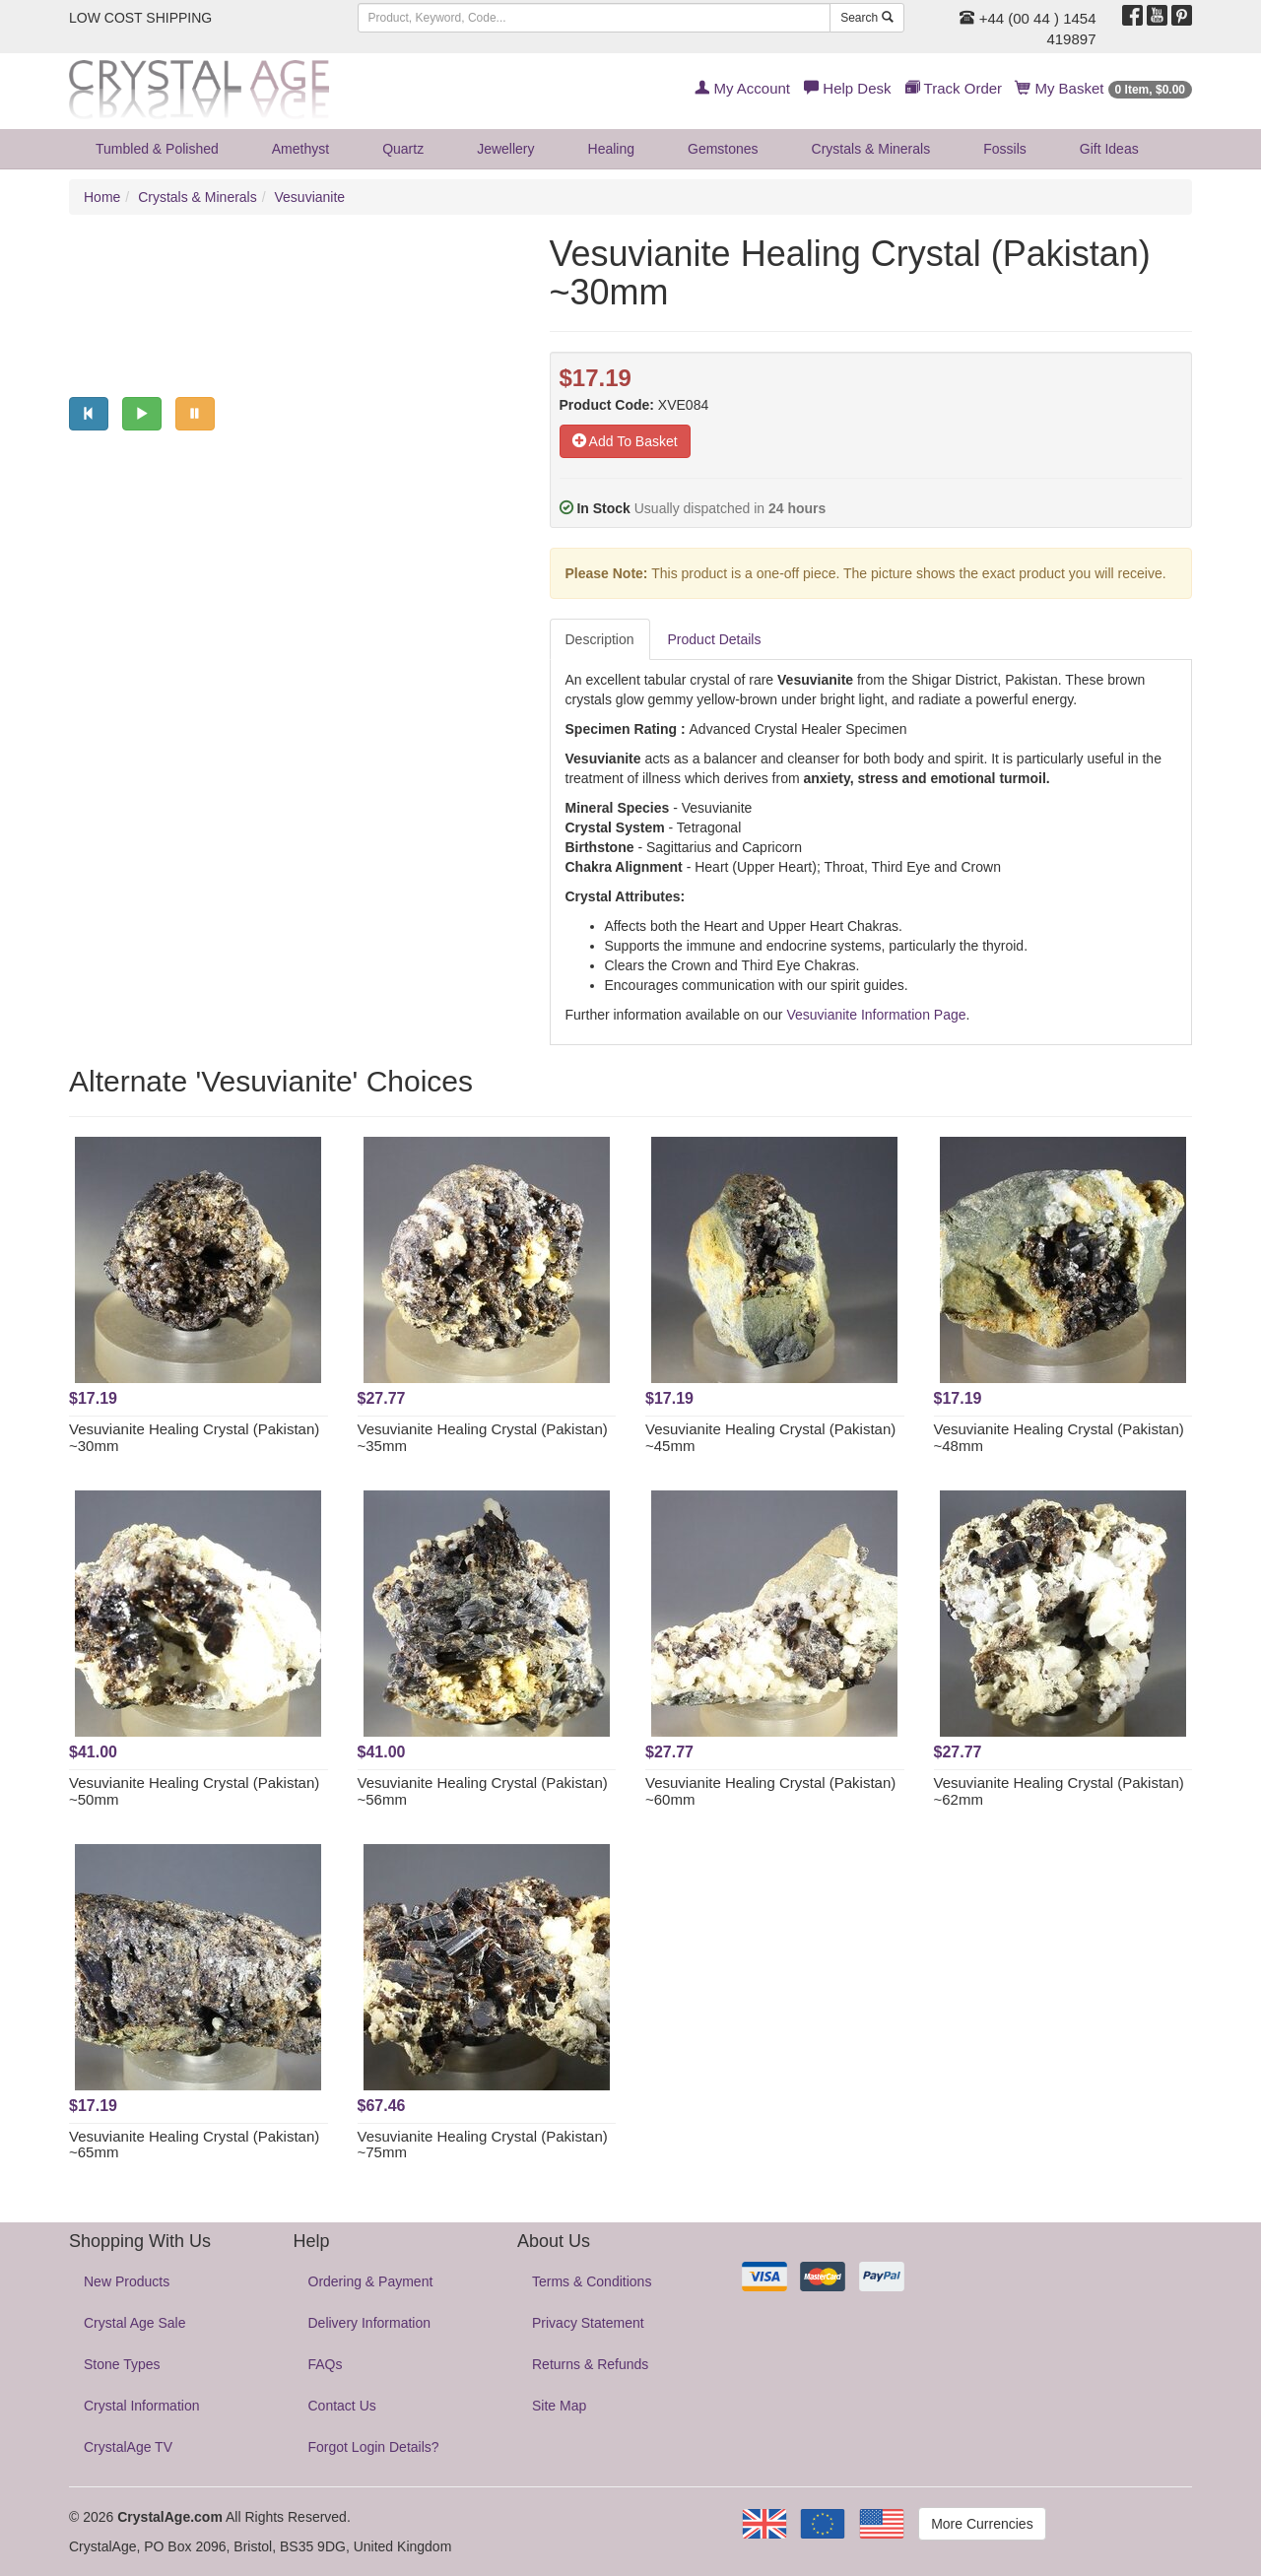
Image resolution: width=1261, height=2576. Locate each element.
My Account (742, 88)
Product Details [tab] (715, 639)
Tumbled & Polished (157, 149)
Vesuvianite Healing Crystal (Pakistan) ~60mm (770, 1791)
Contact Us (342, 2405)
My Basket (1104, 88)
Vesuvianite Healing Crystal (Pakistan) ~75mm (483, 2144)
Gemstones (723, 149)
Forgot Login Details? (373, 2447)
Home (102, 197)
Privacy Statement (588, 2323)
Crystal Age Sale (135, 2323)
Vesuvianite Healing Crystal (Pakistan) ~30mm (194, 1437)
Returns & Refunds (590, 2364)
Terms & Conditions (591, 2281)
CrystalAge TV (128, 2447)
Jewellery (505, 149)
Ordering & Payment (370, 2281)
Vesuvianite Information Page (875, 1015)
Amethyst (300, 149)
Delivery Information (369, 2323)
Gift (1109, 149)
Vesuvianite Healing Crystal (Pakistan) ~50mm (194, 1791)
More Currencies (981, 2524)
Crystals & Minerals (871, 149)
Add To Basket (625, 441)
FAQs (325, 2364)
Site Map (559, 2405)
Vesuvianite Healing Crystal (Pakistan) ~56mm (483, 1791)
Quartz (403, 149)
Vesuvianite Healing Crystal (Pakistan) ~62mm (1059, 1791)
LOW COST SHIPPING (140, 18)
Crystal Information (141, 2405)
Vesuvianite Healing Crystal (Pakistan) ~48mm (1059, 1437)
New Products (126, 2281)
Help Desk (847, 88)
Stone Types (122, 2364)
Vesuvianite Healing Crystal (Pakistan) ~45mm (770, 1437)
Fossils (1005, 149)
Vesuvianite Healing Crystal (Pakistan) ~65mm (194, 2144)
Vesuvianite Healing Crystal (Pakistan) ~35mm (483, 1437)
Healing (611, 149)
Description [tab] (599, 639)
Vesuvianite (310, 197)
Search (866, 18)
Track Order (953, 88)
